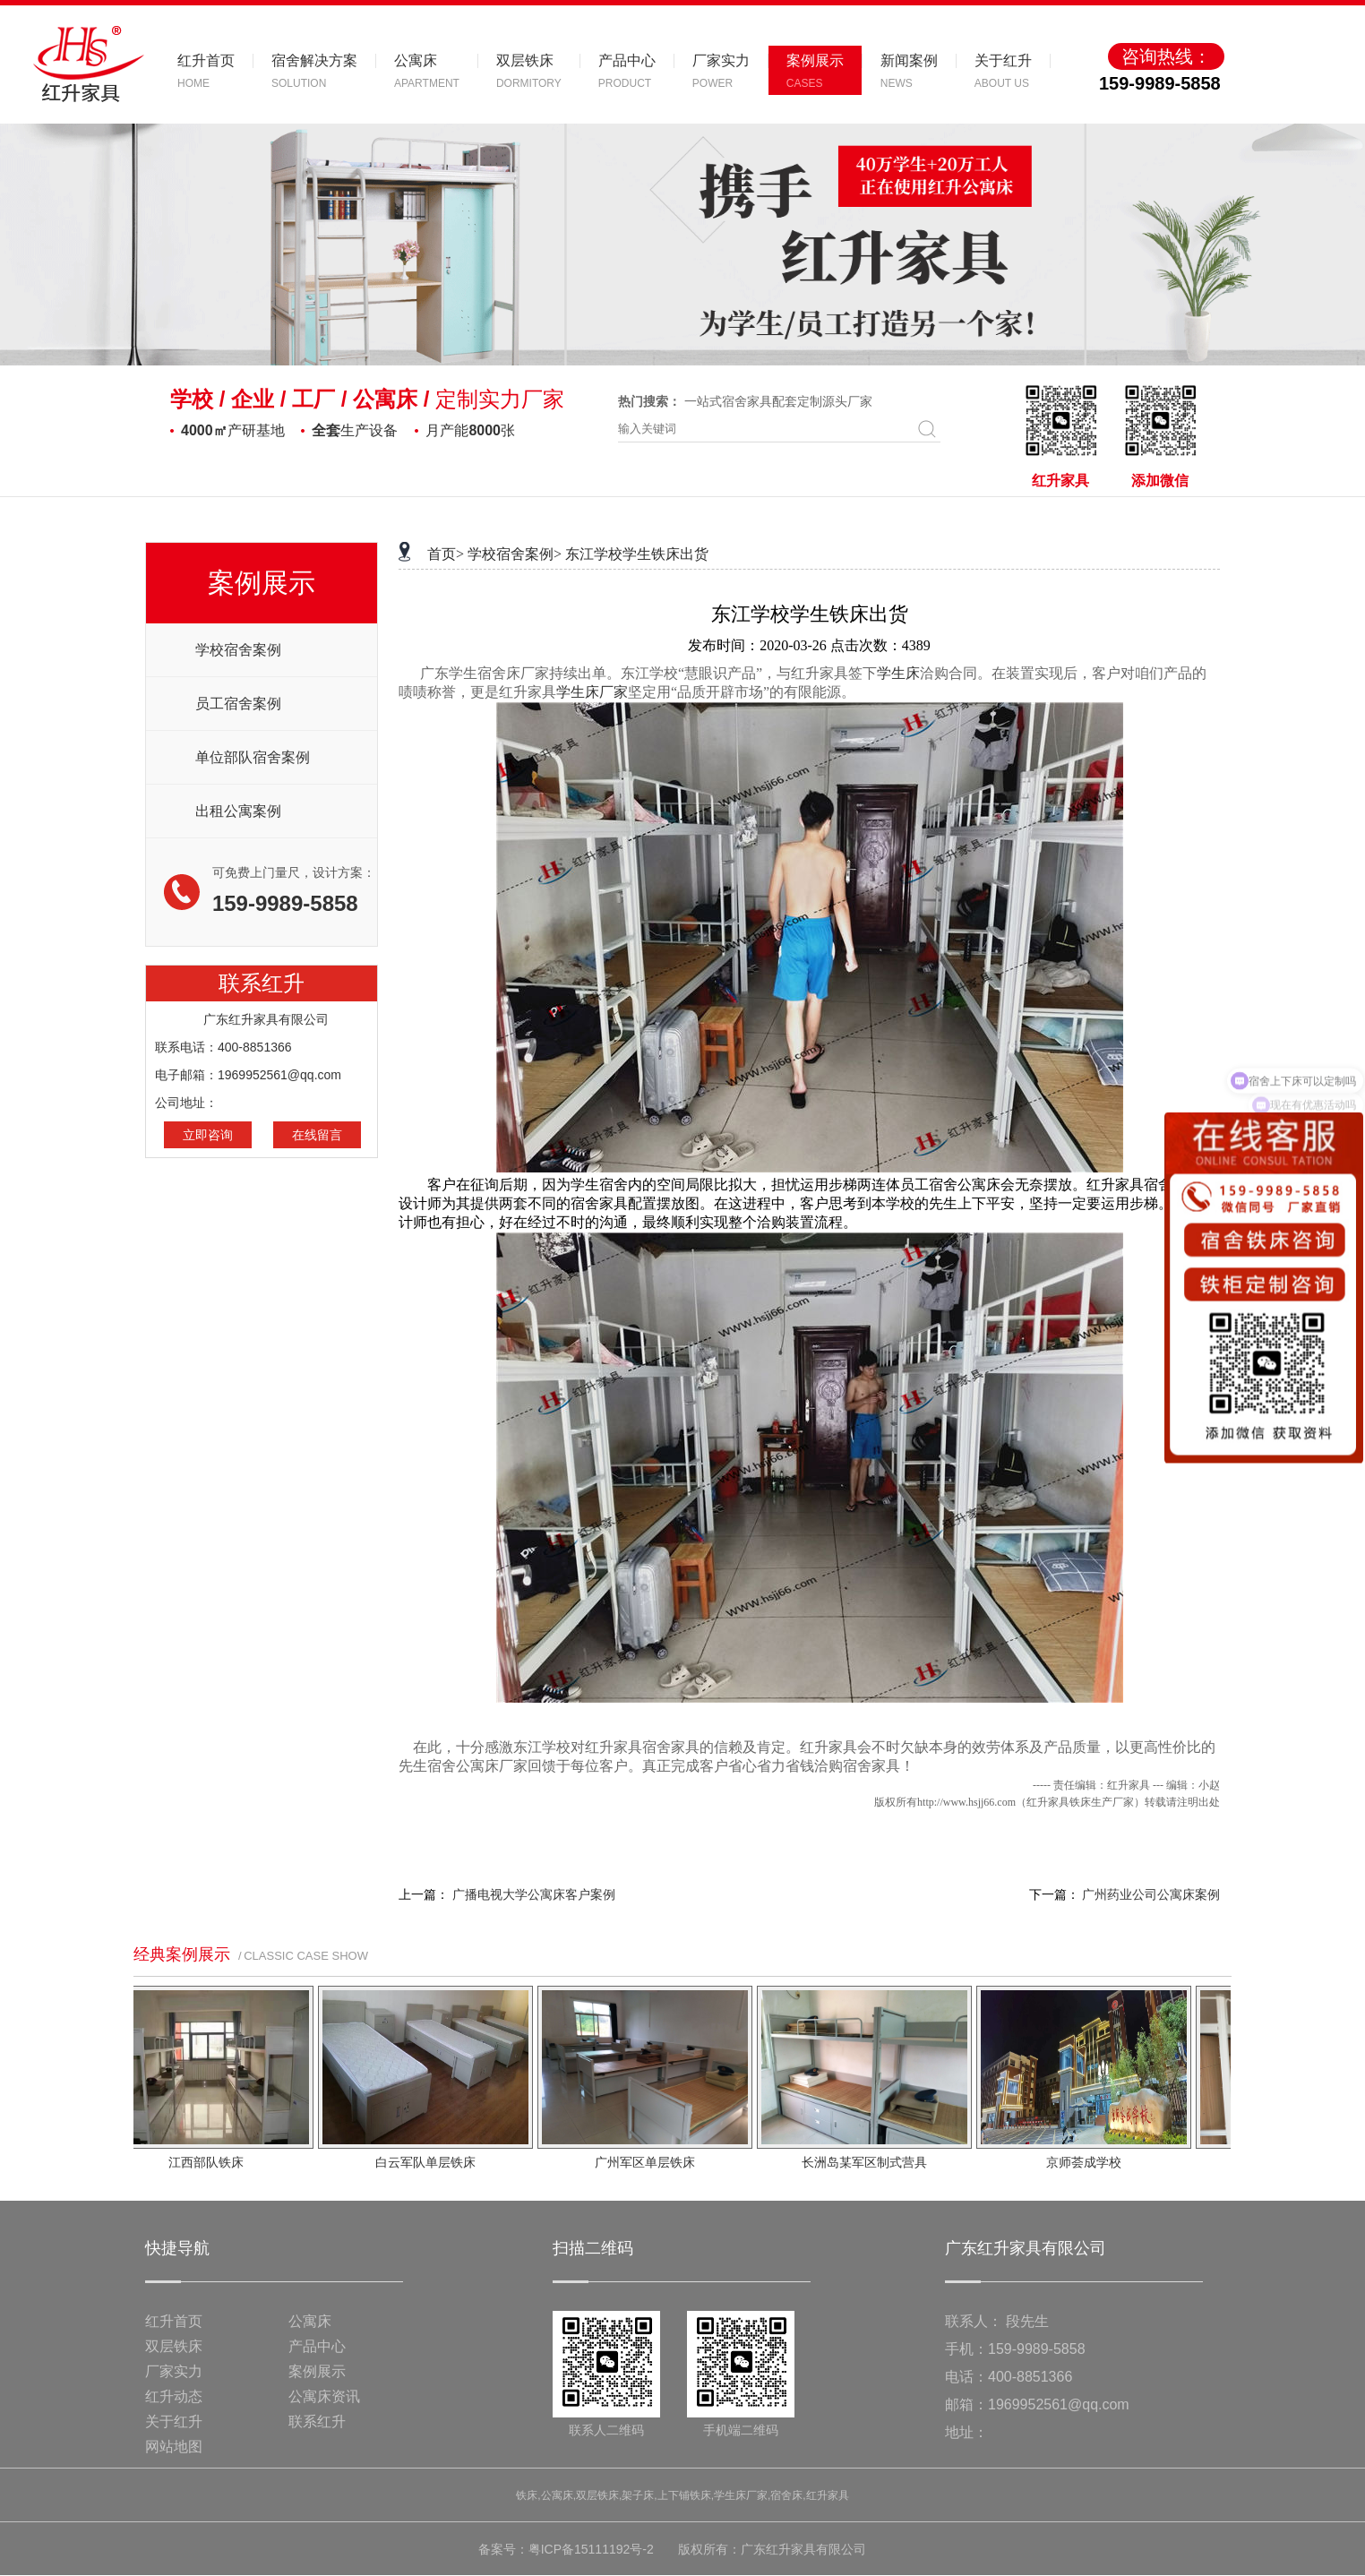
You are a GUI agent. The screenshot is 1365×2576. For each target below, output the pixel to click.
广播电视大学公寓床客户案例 (533, 1895)
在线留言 (317, 1135)
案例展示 (317, 2371)
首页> (445, 554)
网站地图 (173, 2446)
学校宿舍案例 (238, 649)
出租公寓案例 (238, 811)
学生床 (898, 673)
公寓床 (309, 2321)
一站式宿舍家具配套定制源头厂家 (778, 401)
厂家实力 (173, 2371)
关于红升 (173, 2421)
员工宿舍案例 (238, 703)
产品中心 (317, 2346)
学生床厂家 (592, 692)
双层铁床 (173, 2346)
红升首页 (173, 2321)
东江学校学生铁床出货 (636, 554)
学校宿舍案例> (515, 554)
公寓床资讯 (324, 2396)
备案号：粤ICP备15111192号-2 (566, 2549)
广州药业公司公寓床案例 (1151, 1895)
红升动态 (173, 2396)
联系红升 (317, 2421)
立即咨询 (208, 1135)
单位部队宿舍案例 (252, 757)
